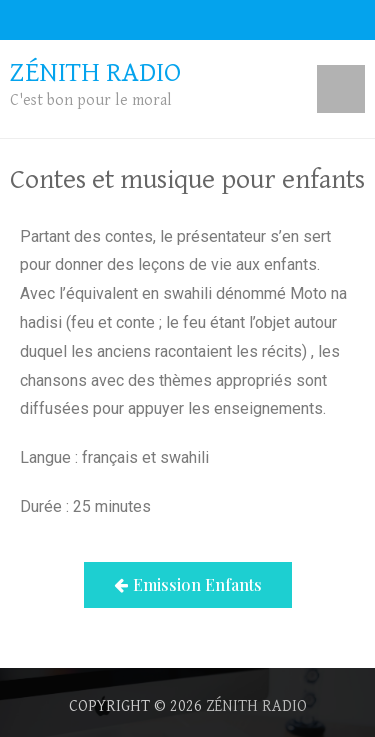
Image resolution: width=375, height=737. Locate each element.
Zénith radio (256, 706)
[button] (188, 585)
